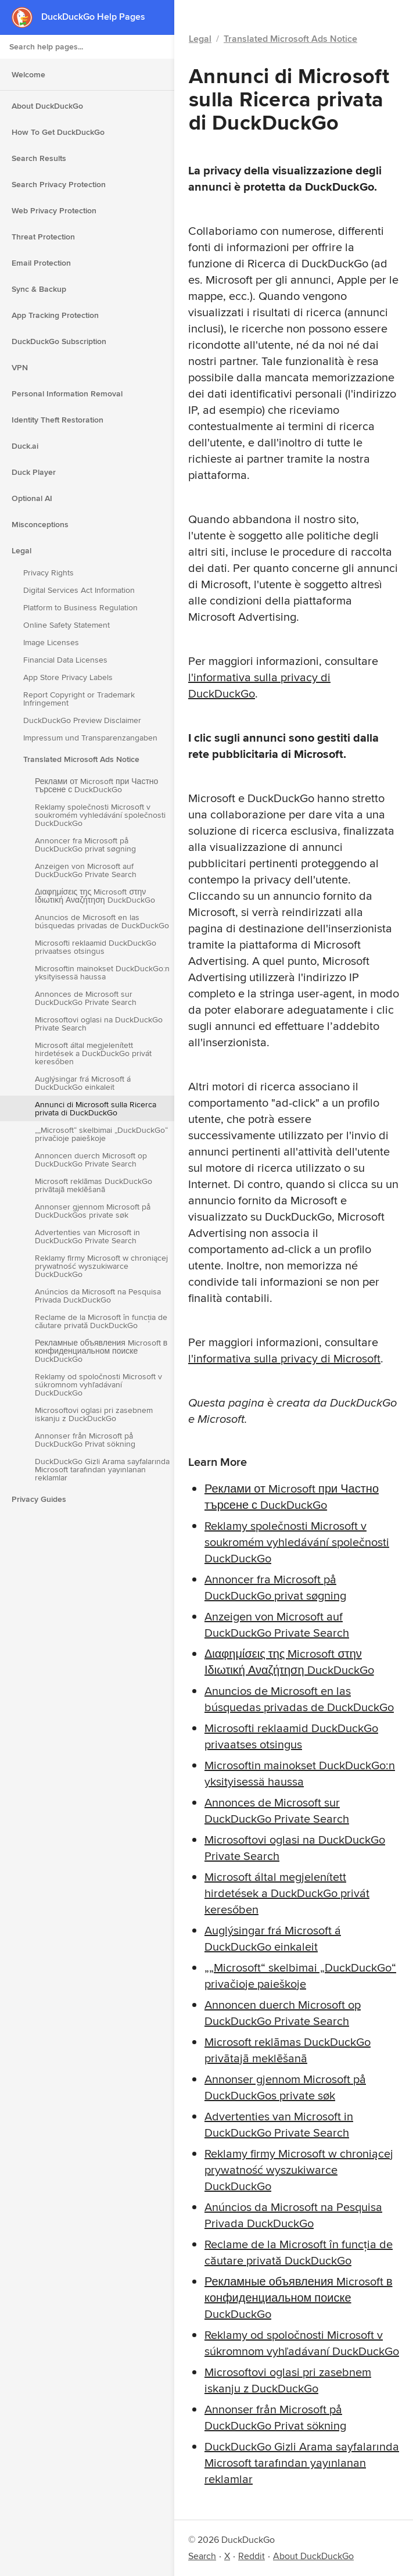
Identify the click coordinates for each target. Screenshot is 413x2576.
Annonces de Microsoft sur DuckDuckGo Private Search (86, 998)
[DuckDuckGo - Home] (26, 17)
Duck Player (34, 472)
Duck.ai (25, 446)
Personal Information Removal (67, 393)
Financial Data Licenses (65, 660)
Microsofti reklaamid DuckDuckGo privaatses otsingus (95, 947)
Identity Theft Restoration (57, 419)
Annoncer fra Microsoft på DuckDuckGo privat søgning (85, 844)
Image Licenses (51, 642)
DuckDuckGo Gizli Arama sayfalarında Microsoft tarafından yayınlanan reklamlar (102, 1469)
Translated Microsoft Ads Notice (81, 759)
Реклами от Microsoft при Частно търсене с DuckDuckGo (96, 785)
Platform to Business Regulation (80, 607)
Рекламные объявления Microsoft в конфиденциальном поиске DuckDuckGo (101, 1351)
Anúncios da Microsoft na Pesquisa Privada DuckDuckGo (98, 1295)
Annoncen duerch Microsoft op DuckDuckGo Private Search (91, 1159)
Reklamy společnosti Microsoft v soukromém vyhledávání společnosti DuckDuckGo (100, 815)
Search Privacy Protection (59, 184)
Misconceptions (40, 524)
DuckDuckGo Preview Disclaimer (82, 720)
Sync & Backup (39, 289)
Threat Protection (43, 236)
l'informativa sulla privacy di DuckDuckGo (259, 685)
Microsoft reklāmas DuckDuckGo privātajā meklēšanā (93, 1185)
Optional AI (32, 498)
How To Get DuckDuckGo (58, 132)
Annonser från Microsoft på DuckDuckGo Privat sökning (85, 1440)
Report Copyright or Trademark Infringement (79, 699)
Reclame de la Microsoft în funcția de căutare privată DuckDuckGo (101, 1321)
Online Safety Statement (66, 625)
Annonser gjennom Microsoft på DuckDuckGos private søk (92, 1211)
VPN (20, 367)
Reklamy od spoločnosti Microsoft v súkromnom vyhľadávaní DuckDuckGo (98, 1384)
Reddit (251, 2556)
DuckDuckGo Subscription (59, 341)
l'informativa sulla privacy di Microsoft (284, 1358)
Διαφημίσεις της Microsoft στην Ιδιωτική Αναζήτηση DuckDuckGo (95, 896)
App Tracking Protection (55, 315)
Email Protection (41, 263)
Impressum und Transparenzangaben (90, 737)
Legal (21, 550)
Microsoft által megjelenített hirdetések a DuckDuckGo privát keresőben (93, 1053)
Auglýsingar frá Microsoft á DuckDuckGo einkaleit (83, 1083)
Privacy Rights (48, 572)
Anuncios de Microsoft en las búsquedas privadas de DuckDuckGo (102, 921)
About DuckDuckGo (47, 106)
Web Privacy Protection (54, 210)
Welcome (28, 74)
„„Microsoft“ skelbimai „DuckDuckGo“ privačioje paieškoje (101, 1134)
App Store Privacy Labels (68, 677)
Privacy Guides (39, 1499)
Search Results (39, 158)
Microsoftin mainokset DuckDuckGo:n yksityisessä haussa (102, 972)
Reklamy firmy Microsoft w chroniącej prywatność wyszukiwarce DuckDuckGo (101, 1266)
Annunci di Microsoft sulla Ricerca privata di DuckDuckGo (95, 1108)
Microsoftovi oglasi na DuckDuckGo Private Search (99, 1023)
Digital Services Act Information (79, 590)
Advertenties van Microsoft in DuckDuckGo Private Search (87, 1236)
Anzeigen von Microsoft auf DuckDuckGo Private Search (86, 870)
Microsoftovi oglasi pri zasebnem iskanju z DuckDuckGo (94, 1414)
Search (202, 2556)
